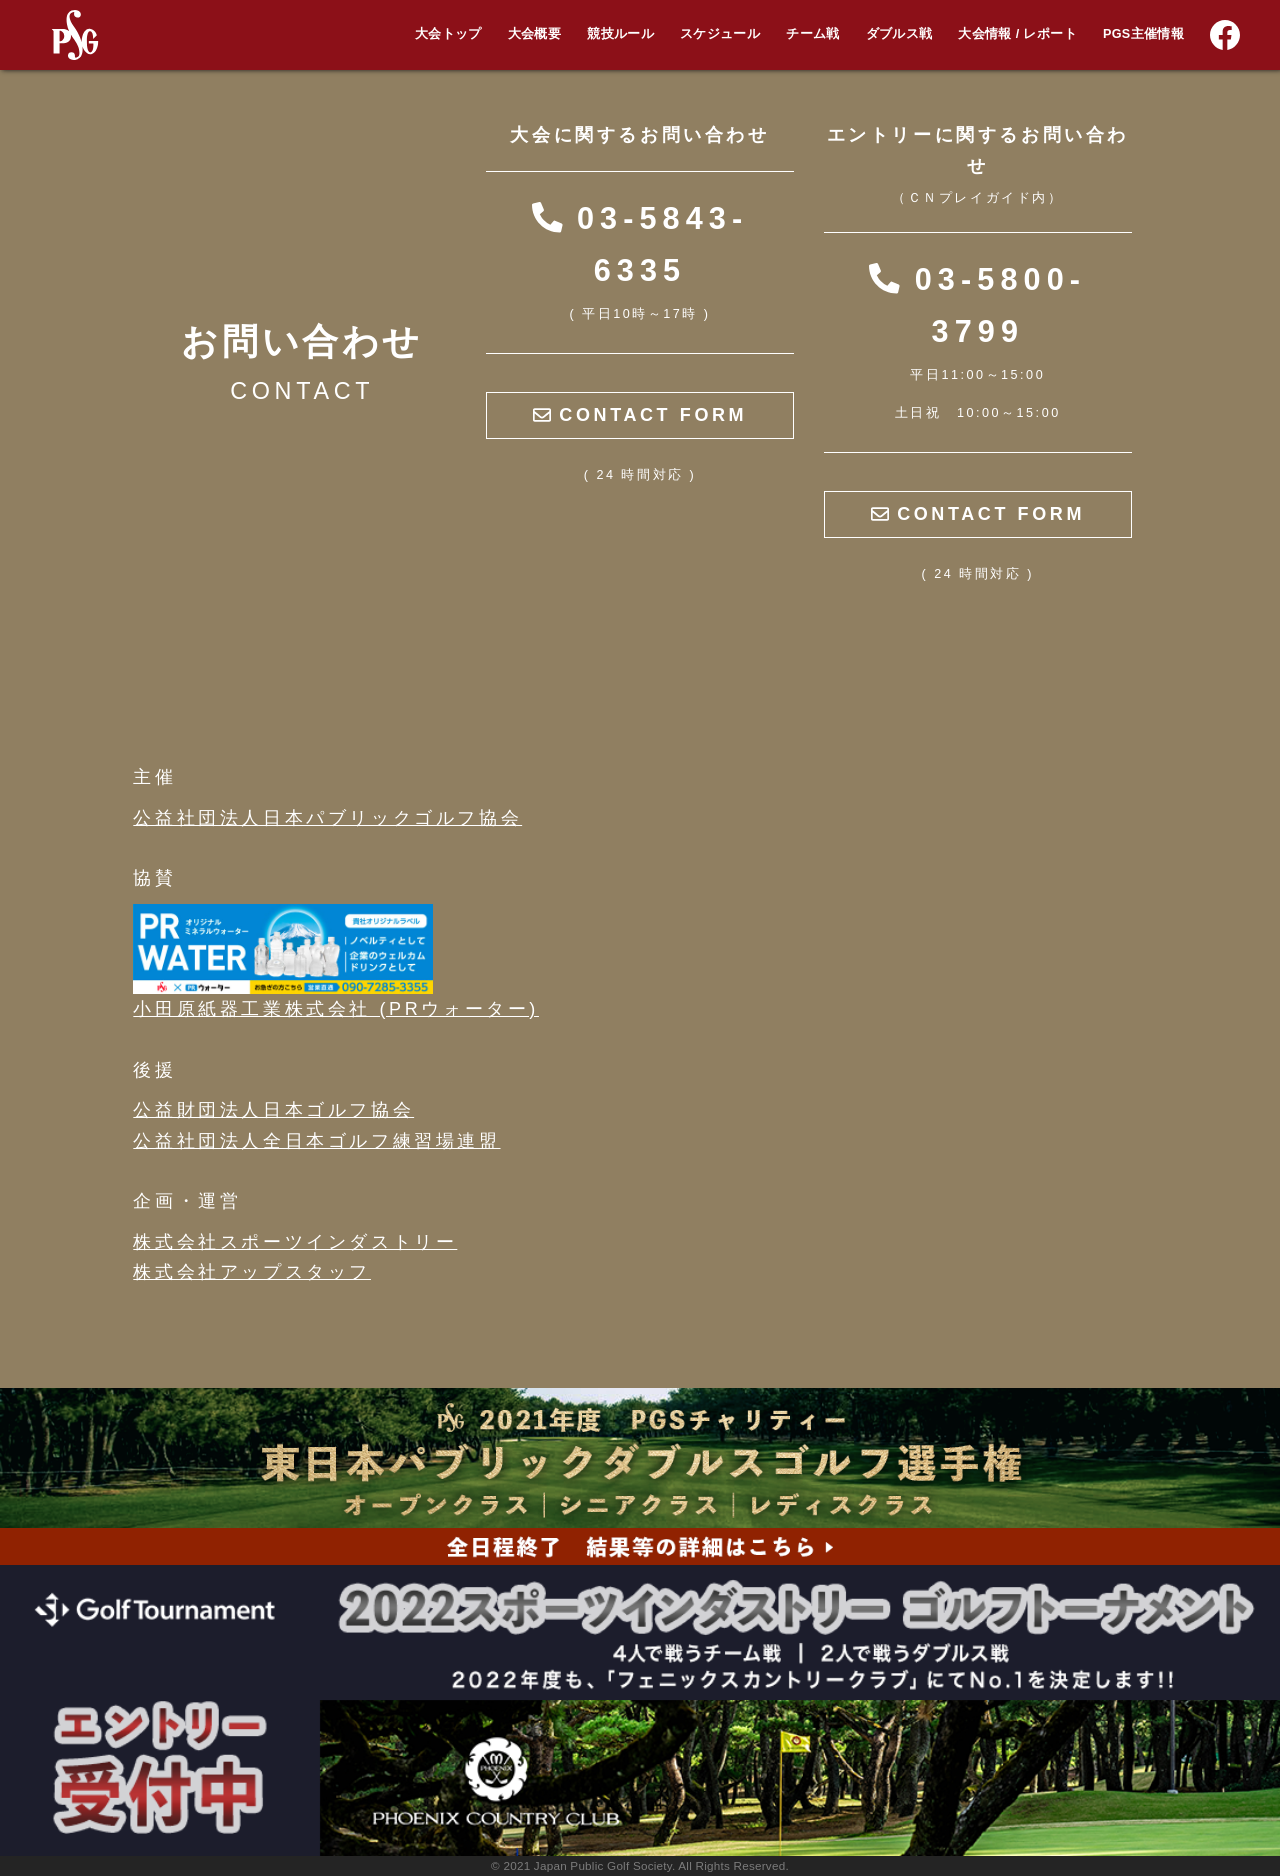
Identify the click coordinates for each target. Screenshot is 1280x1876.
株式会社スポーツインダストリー (295, 1242)
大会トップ (448, 34)
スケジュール (720, 34)
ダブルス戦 (899, 34)
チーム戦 (812, 34)
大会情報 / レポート (1017, 34)
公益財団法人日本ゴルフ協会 (273, 1110)
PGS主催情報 (1143, 34)
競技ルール (620, 34)
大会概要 (534, 34)
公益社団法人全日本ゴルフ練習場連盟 (316, 1141)
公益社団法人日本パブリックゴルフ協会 (327, 818)
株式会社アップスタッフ (252, 1272)
